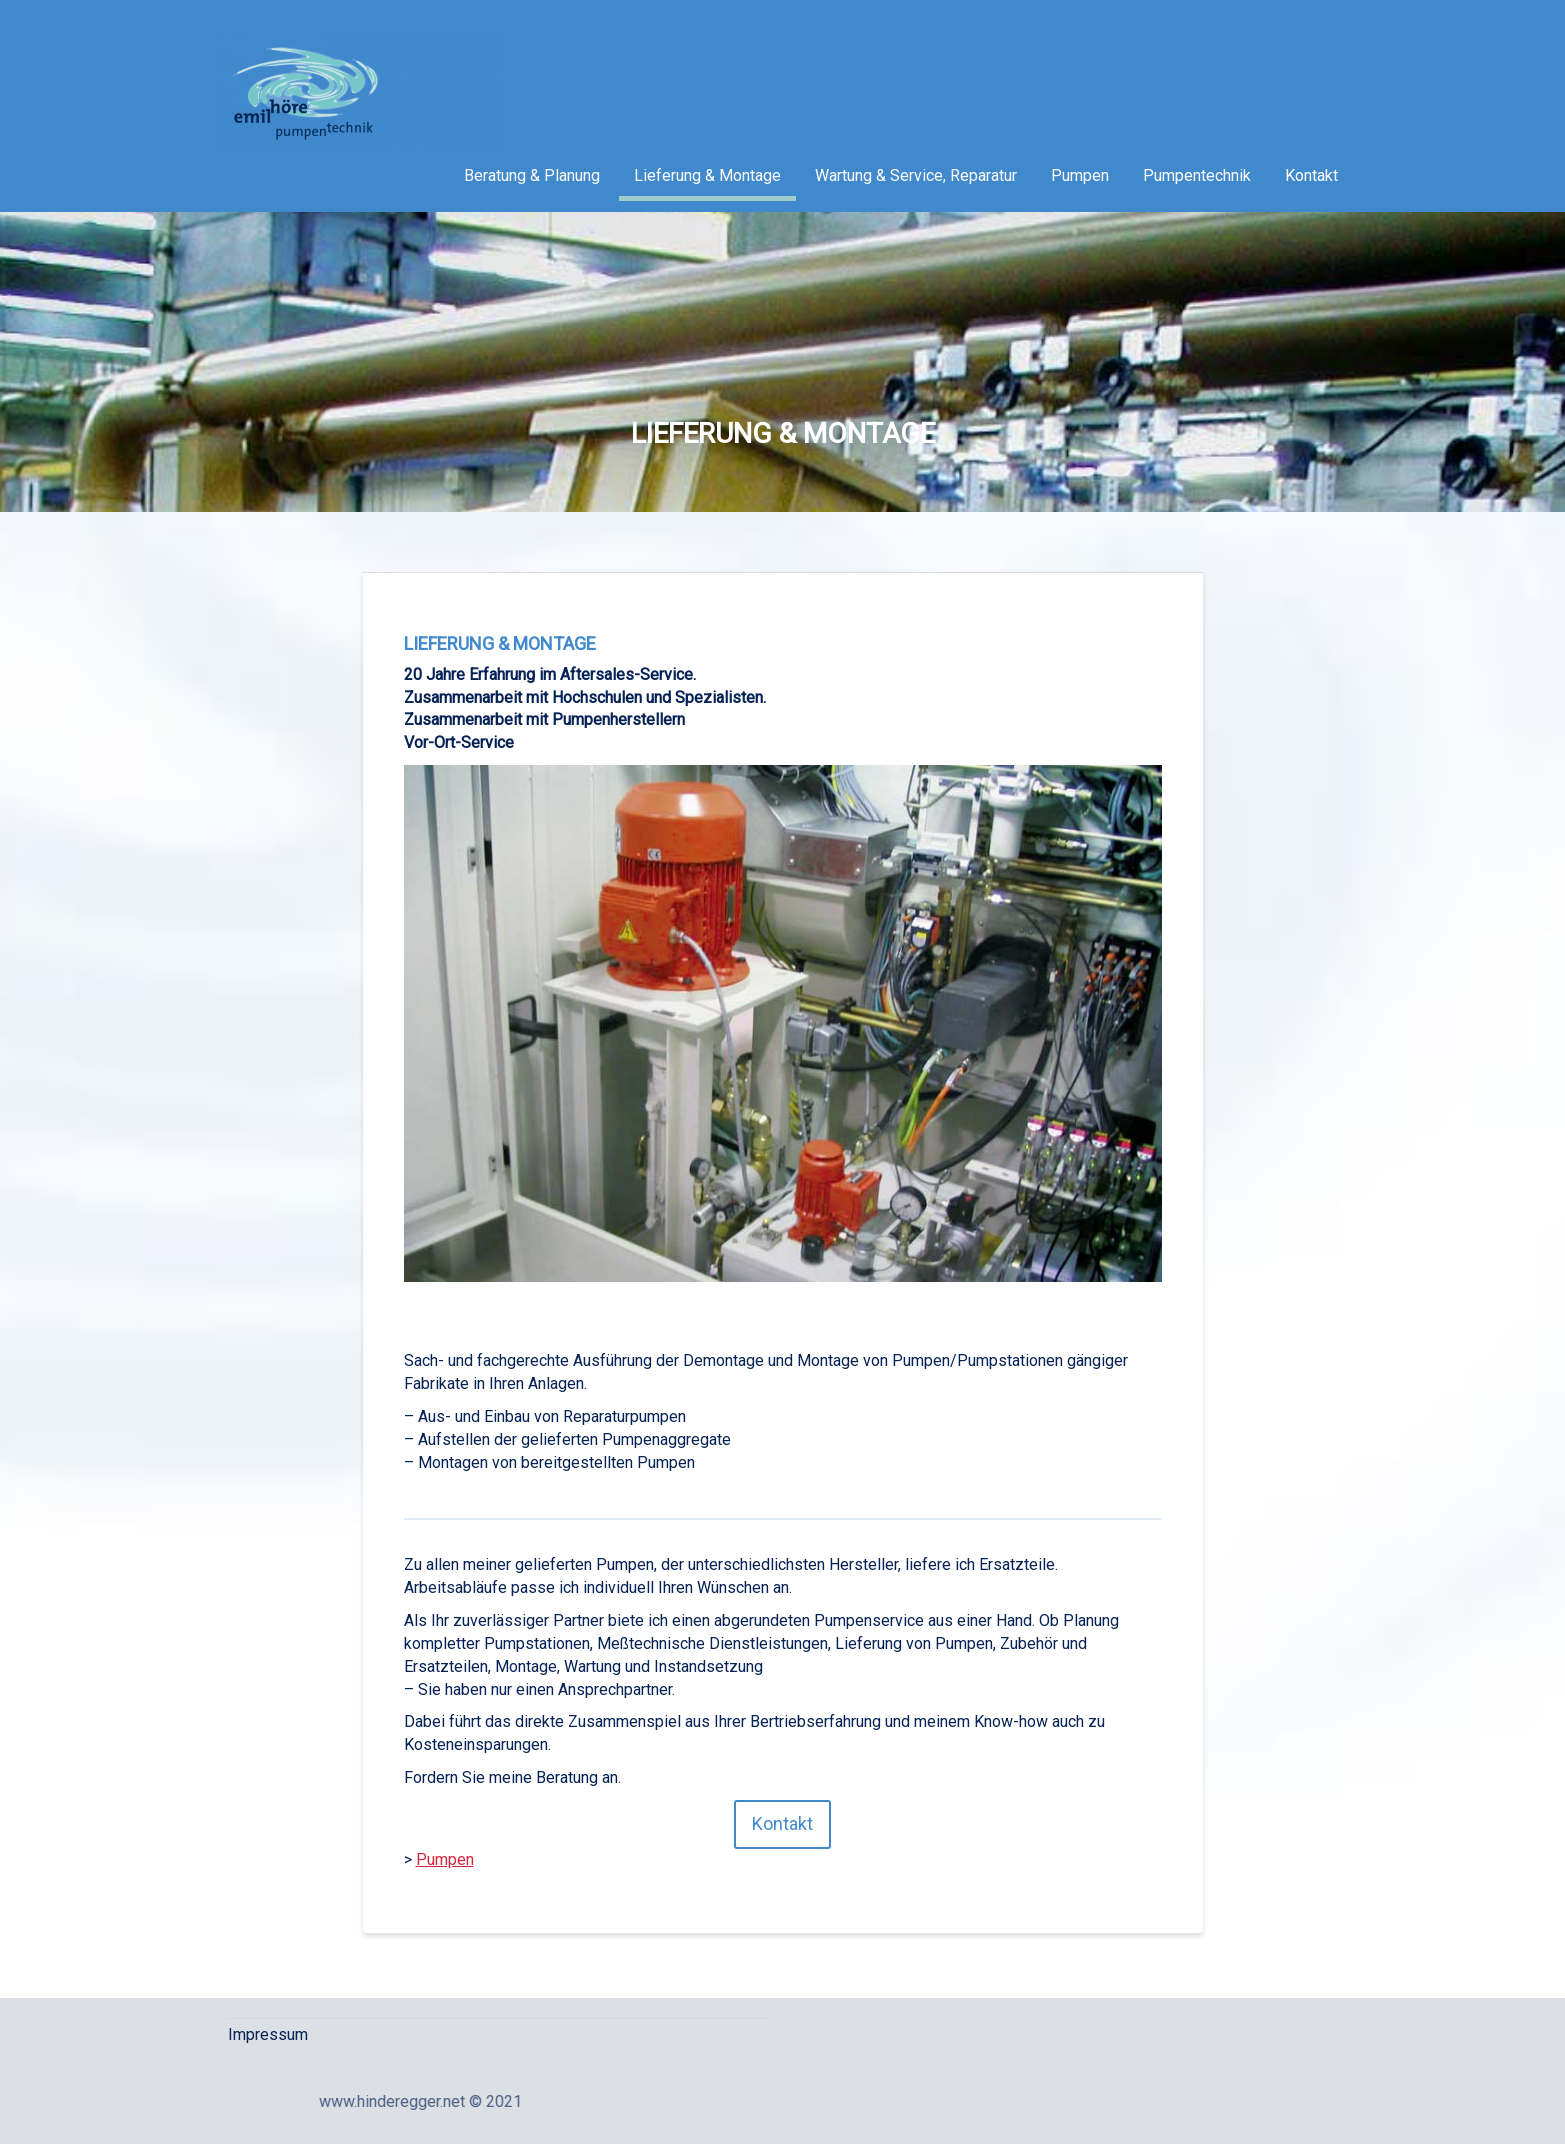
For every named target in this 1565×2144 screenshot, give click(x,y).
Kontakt (1311, 175)
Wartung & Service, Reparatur (916, 175)
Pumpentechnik (1197, 175)
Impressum (268, 2034)
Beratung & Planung (532, 175)
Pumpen (1080, 175)
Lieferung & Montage (707, 175)
